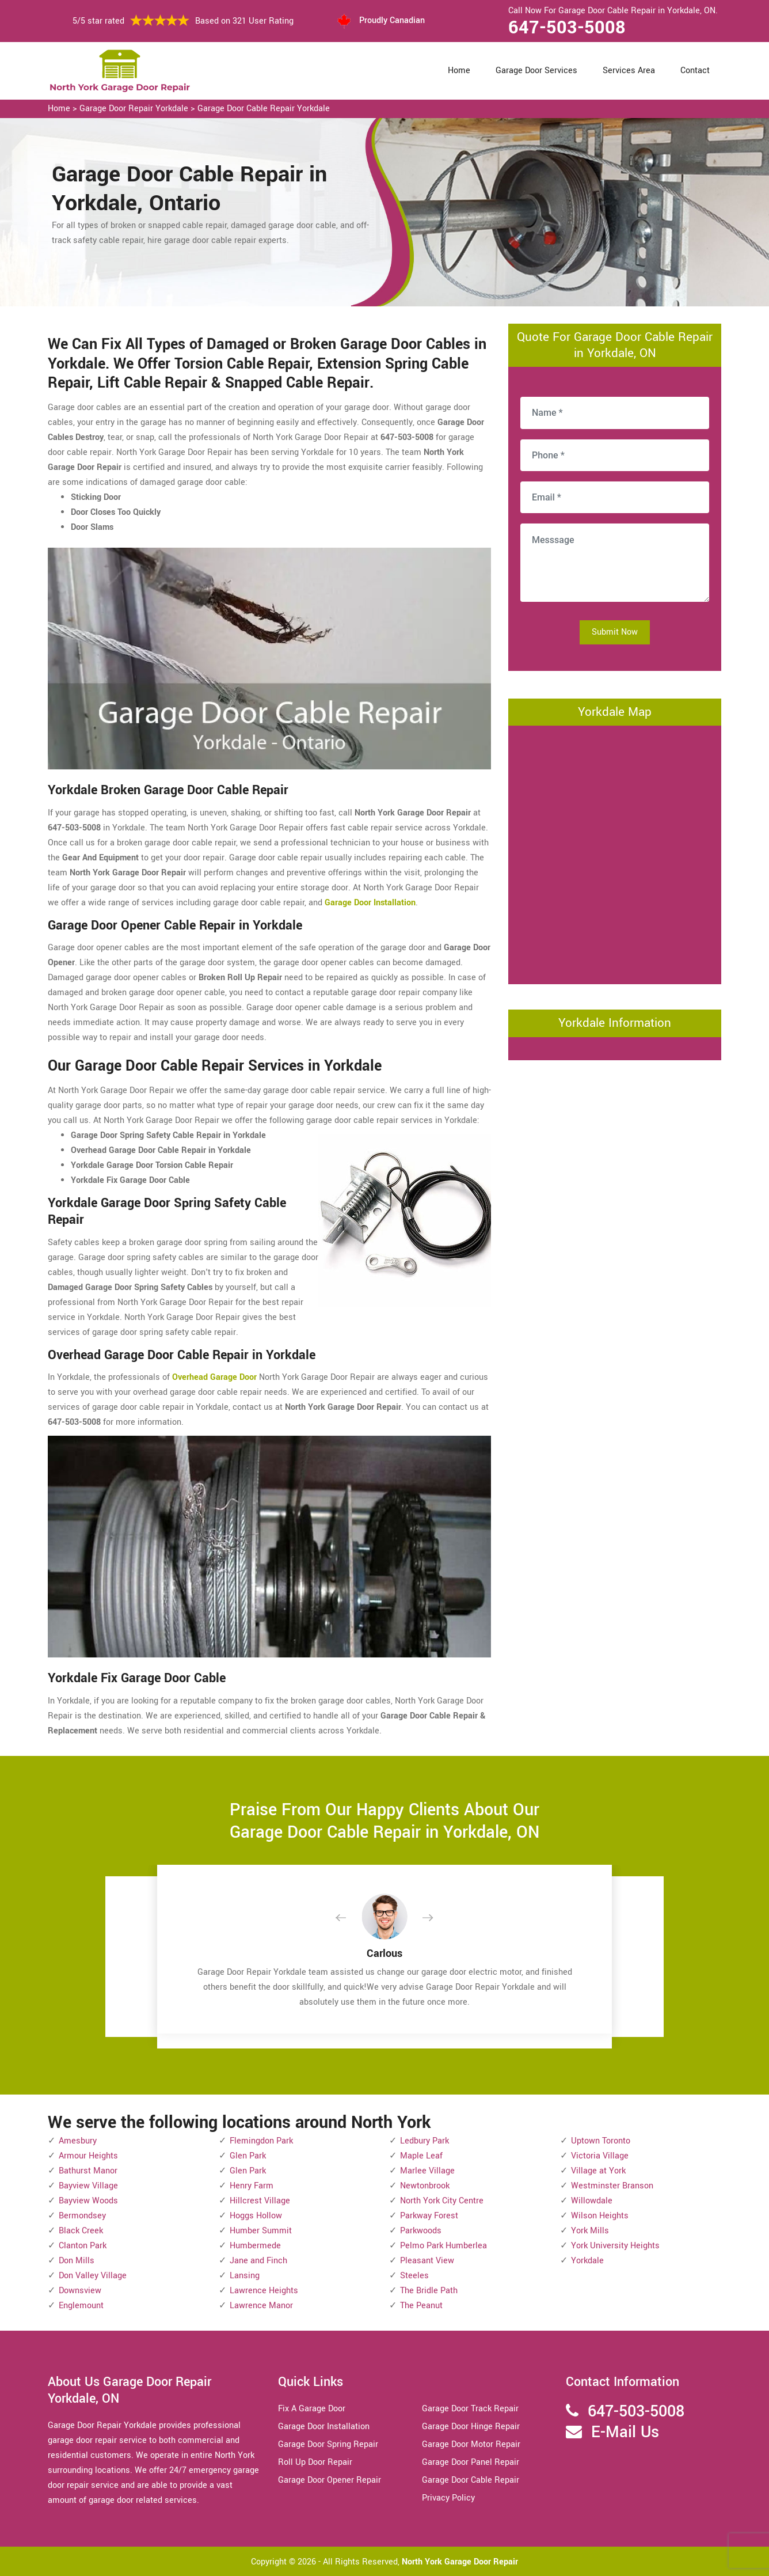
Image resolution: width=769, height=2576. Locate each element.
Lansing (245, 2276)
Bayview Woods (88, 2201)
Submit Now (615, 632)
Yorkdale (587, 2261)
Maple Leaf (421, 2156)
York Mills (590, 2231)
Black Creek (81, 2231)
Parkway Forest (429, 2216)
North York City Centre (442, 2201)
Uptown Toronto (600, 2141)
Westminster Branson (612, 2186)
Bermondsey (82, 2216)
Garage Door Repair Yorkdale (133, 109)
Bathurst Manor (88, 2171)
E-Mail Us (625, 2432)
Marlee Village (427, 2171)
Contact (695, 71)
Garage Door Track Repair (470, 2409)
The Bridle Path (429, 2291)
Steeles (414, 2276)
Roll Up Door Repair (315, 2462)
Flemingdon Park (261, 2141)
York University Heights (615, 2246)
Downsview (80, 2291)
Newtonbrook (425, 2186)
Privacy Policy (448, 2498)
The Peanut (421, 2306)
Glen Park (248, 2156)
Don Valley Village (93, 2276)
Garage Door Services (536, 71)
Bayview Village (88, 2186)
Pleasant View (427, 2261)
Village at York (598, 2171)
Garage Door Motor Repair (471, 2444)
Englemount (81, 2306)
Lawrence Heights (264, 2291)
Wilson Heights (600, 2216)
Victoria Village (600, 2156)
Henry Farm (251, 2186)
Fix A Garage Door (311, 2409)
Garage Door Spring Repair (328, 2444)
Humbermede (255, 2246)
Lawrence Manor (261, 2306)
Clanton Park (82, 2246)
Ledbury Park (424, 2141)
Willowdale (591, 2201)
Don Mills (76, 2261)
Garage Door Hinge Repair (471, 2427)
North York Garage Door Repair (460, 2562)
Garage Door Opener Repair (329, 2480)
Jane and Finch (258, 2261)
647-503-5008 (567, 27)
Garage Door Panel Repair (470, 2462)
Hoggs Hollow (256, 2216)
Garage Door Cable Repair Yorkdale (263, 109)
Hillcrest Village (260, 2201)
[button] (350, 1918)
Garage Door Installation (324, 2427)
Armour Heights (88, 2156)
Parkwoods (420, 2231)
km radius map (615, 852)
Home (459, 71)
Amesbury (78, 2141)
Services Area (629, 71)
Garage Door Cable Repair (470, 2480)
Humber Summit (261, 2231)
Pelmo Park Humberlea (443, 2246)
